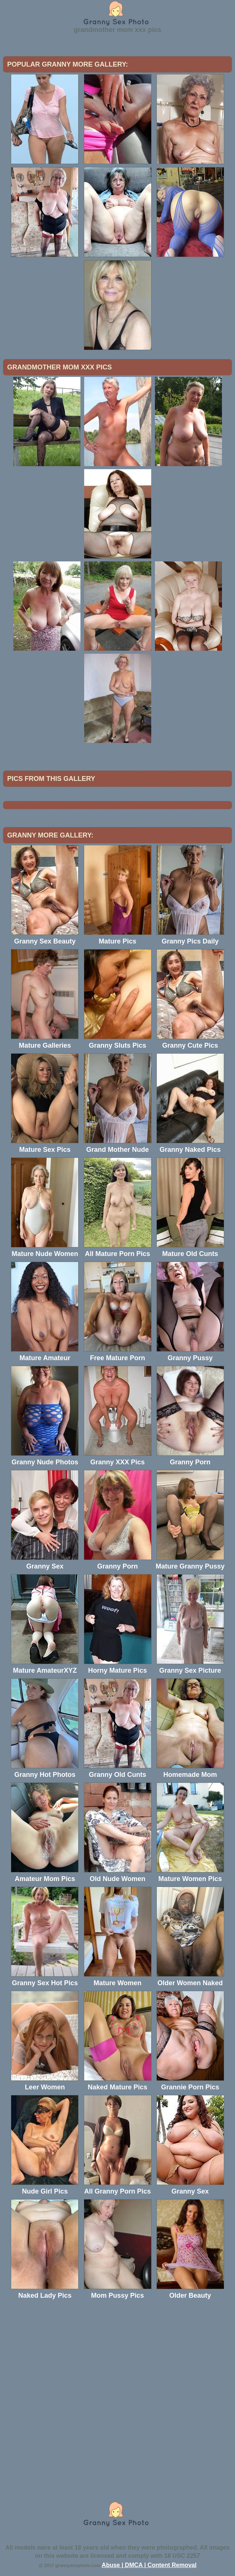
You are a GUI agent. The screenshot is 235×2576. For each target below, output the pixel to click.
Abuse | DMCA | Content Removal (149, 2565)
